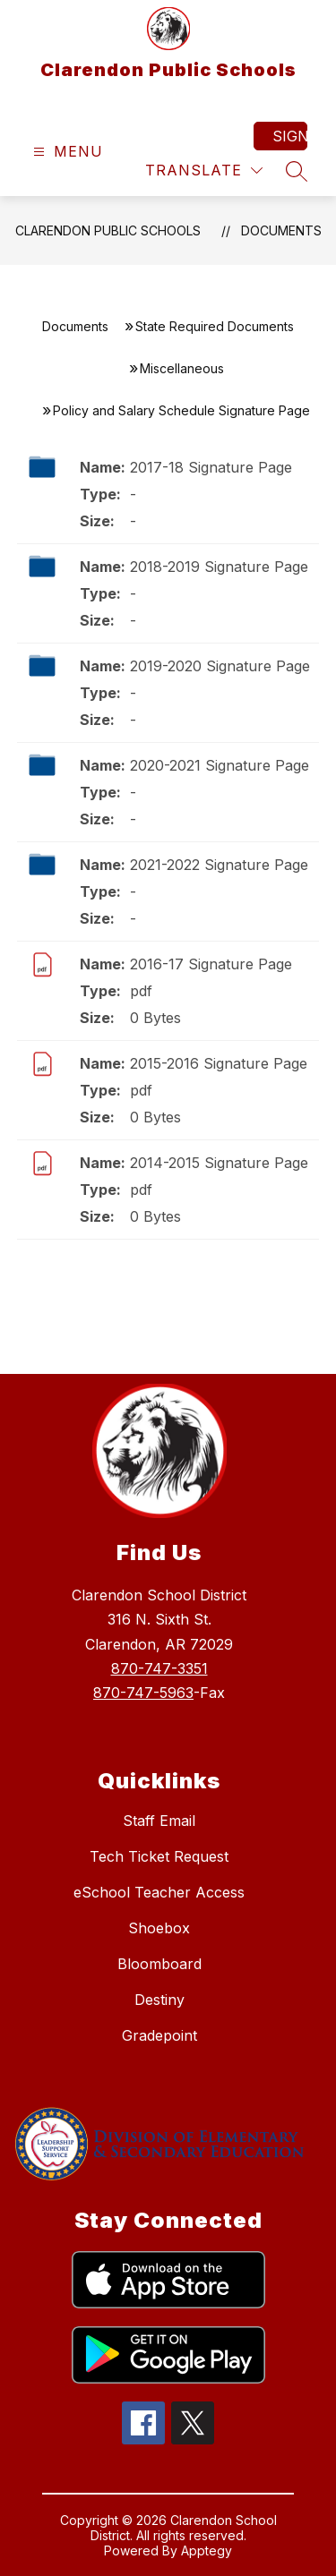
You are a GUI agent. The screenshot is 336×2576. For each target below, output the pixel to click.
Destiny (159, 2000)
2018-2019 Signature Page (219, 567)
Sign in (289, 136)
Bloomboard (159, 1964)
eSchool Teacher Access (159, 1892)
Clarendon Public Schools (108, 230)
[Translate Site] (204, 170)
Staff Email (159, 1821)
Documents (281, 230)
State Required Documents (214, 326)
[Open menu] (66, 152)
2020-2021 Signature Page (219, 765)
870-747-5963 (143, 1693)
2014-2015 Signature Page (219, 1163)
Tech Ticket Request (159, 1856)
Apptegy (206, 2550)
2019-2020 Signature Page (220, 666)
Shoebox (159, 1928)
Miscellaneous (182, 368)
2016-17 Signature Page (211, 964)
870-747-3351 (159, 1668)
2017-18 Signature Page (211, 467)
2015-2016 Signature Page (218, 1063)
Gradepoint (159, 2035)
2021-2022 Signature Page (219, 865)
